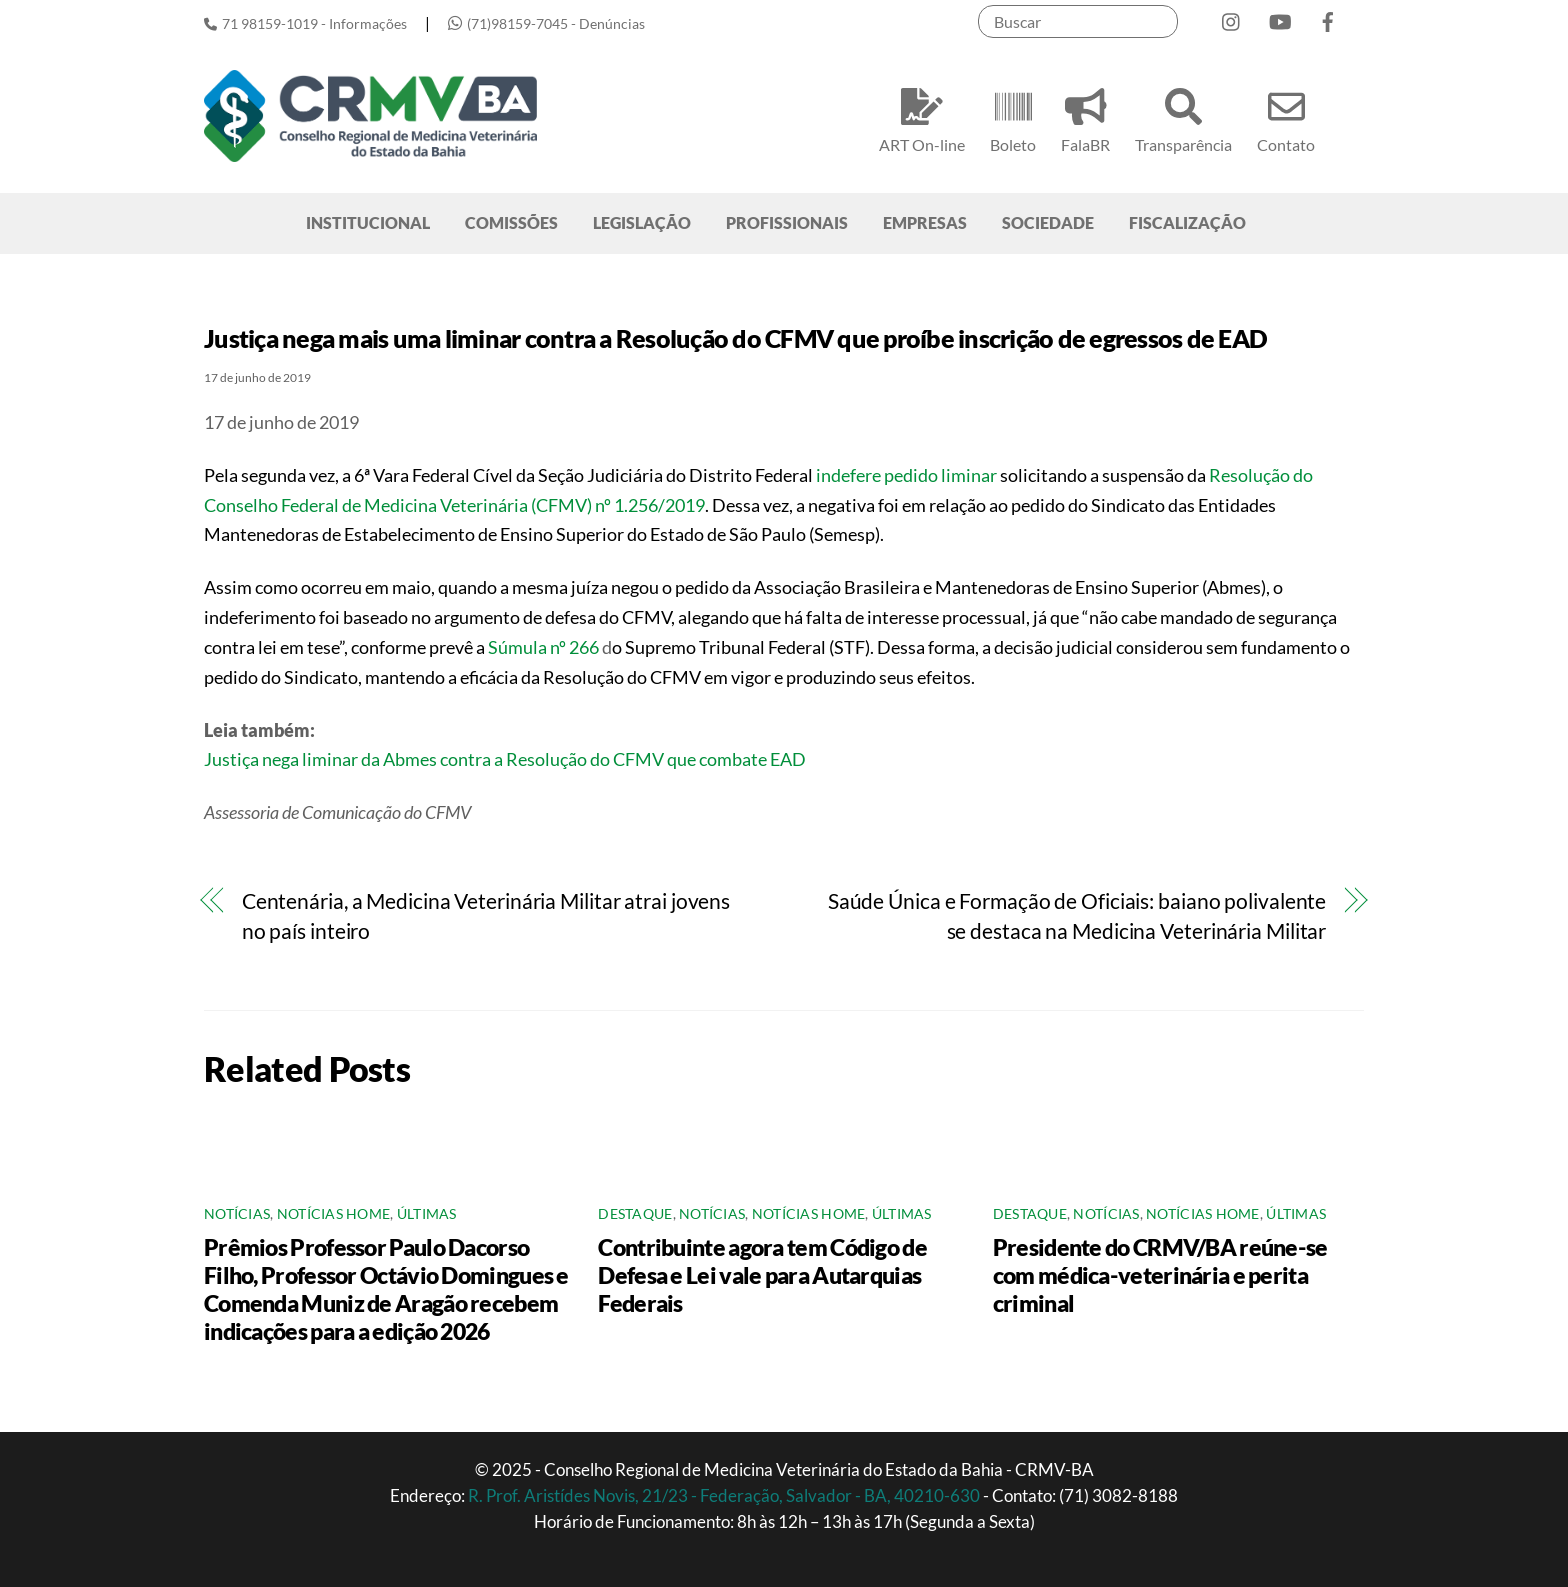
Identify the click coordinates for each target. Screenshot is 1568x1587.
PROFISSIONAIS (787, 222)
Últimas (427, 1214)
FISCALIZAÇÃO (1187, 222)
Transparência (1183, 117)
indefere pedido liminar (906, 475)
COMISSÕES (511, 222)
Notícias (237, 1214)
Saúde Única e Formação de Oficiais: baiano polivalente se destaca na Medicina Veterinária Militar (1077, 916)
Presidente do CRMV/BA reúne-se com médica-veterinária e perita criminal (1160, 1275)
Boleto (1013, 117)
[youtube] (1280, 17)
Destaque (635, 1214)
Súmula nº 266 (543, 647)
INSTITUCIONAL (368, 222)
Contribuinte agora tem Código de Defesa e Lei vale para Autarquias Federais (762, 1275)
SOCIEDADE (1048, 222)
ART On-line (922, 117)
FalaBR (1085, 117)
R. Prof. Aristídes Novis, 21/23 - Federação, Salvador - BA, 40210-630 (725, 1495)
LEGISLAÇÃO (642, 222)
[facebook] (1328, 17)
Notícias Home (334, 1214)
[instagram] (1232, 17)
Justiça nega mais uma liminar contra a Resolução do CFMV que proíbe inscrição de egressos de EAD (735, 338)
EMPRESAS (925, 222)
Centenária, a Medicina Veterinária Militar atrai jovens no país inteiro (486, 916)
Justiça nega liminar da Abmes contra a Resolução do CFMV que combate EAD (505, 759)
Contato (1286, 117)
